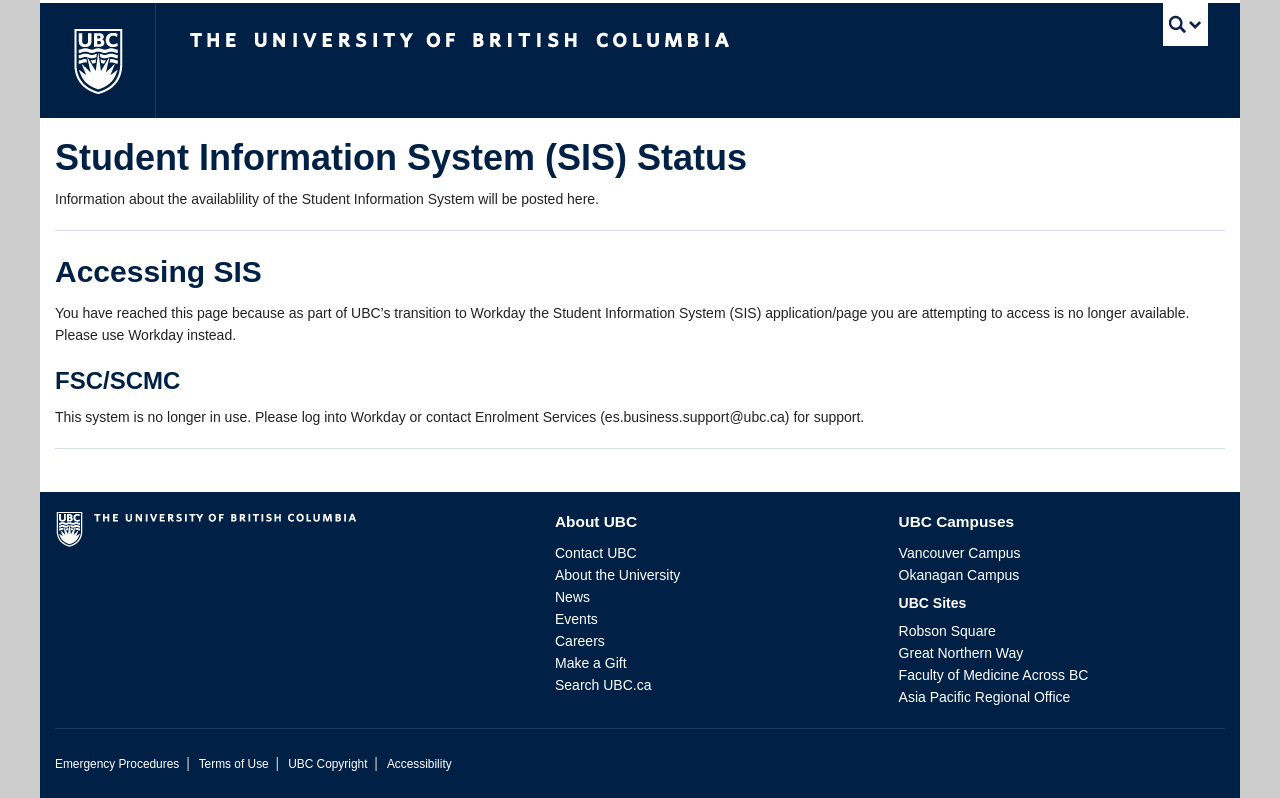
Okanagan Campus (959, 575)
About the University (617, 575)
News (572, 597)
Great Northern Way (961, 653)
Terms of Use (234, 764)
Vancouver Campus (960, 553)
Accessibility (419, 764)
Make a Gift (591, 663)
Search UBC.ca (603, 685)
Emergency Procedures (117, 764)
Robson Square (947, 631)
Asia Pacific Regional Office (985, 697)
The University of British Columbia (97, 60)
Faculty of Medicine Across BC (994, 675)
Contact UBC (596, 553)
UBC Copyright (327, 764)
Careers (580, 641)
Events (576, 619)
